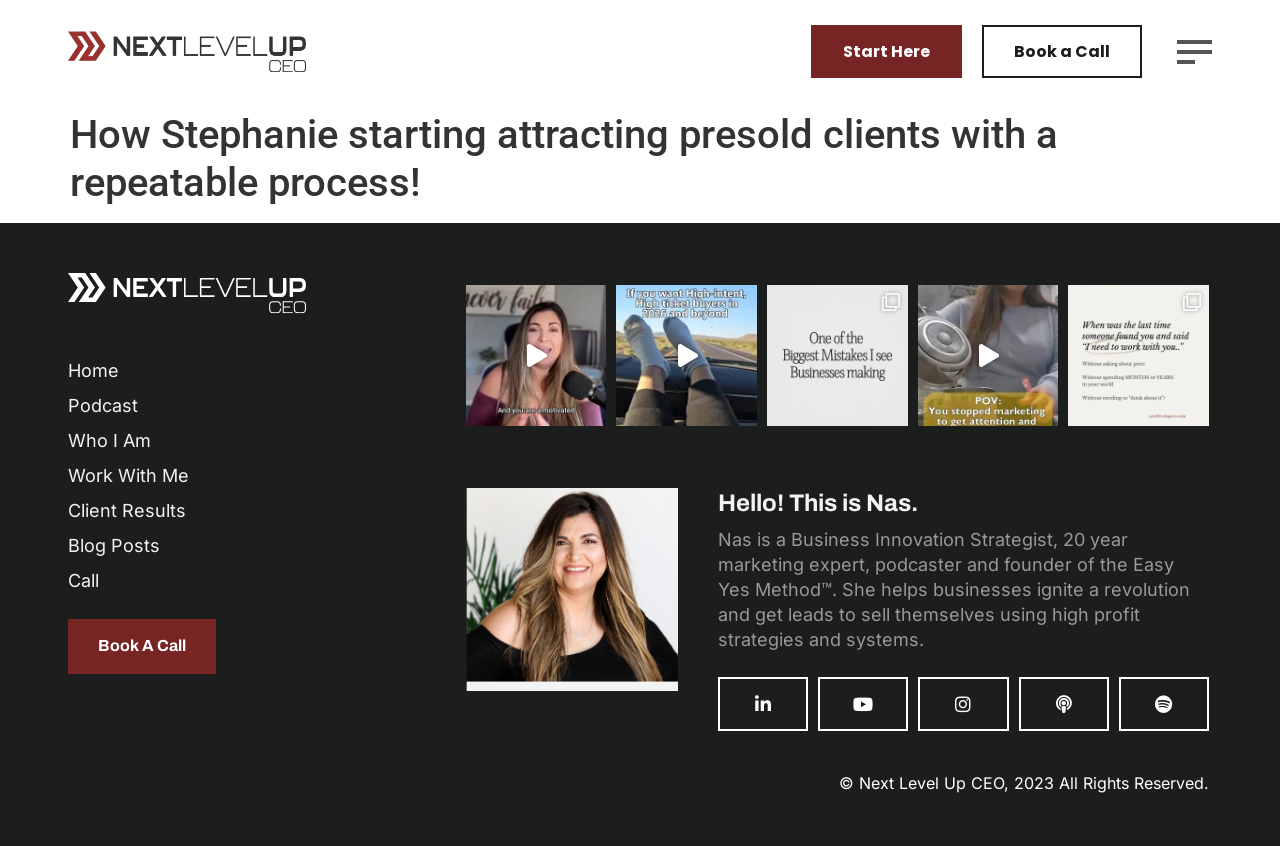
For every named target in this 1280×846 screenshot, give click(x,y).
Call (83, 580)
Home (93, 370)
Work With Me (128, 475)
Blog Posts (114, 545)
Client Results (127, 510)
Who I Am (109, 440)
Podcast (103, 405)
